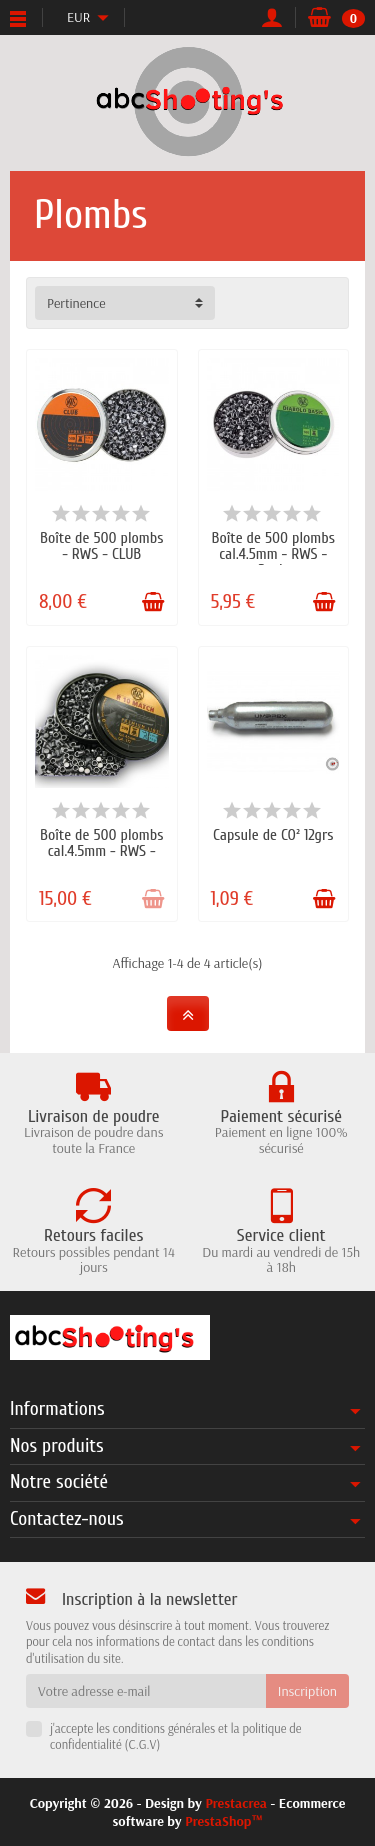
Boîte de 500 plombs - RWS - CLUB (101, 546)
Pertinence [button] (76, 303)
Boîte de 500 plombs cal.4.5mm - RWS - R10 (101, 851)
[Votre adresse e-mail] (146, 1691)
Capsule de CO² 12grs (273, 835)
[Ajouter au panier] (153, 602)
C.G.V (142, 1744)
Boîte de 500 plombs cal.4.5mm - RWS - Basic (273, 554)
